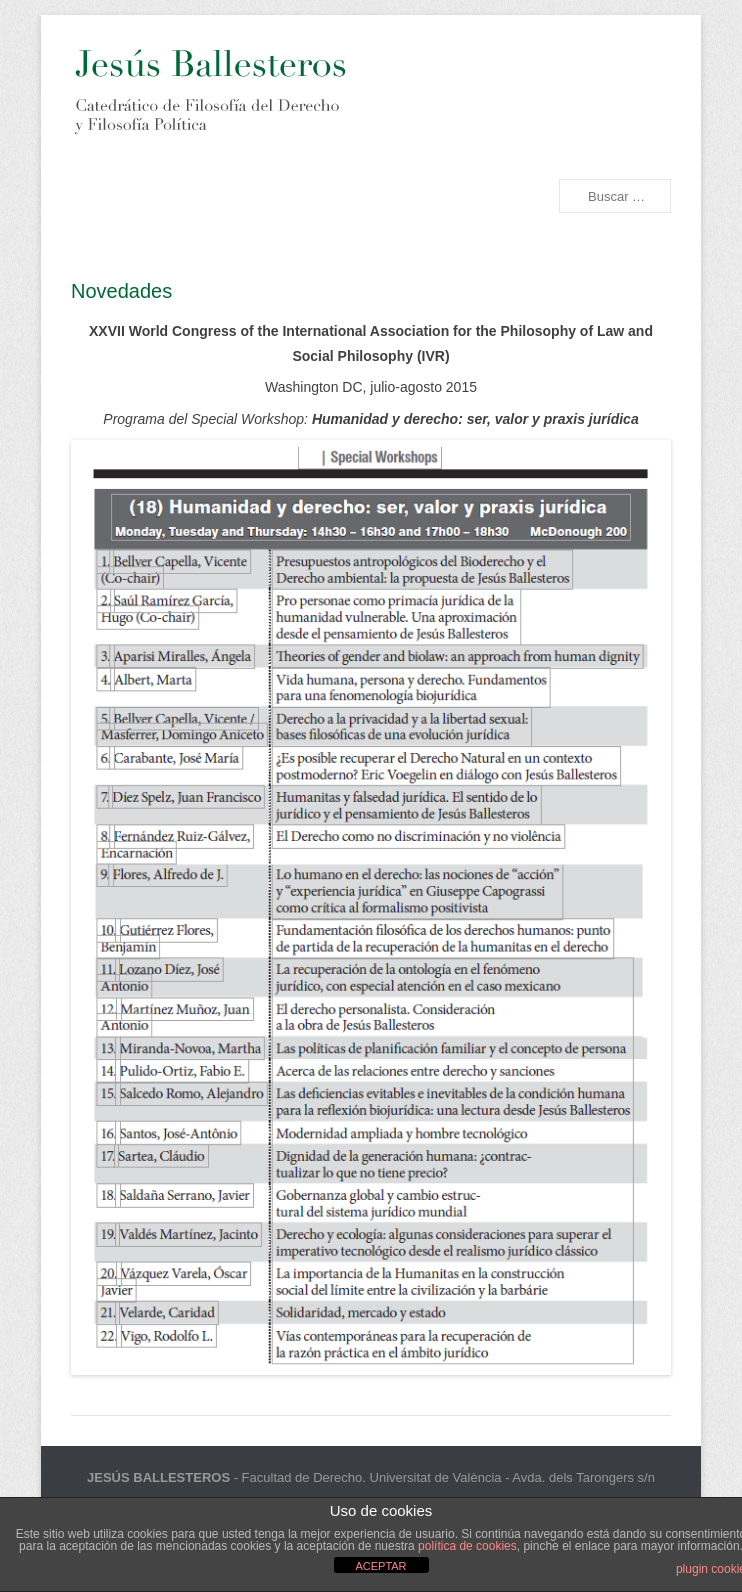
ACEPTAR (380, 1566)
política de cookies (467, 1546)
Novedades (121, 291)
